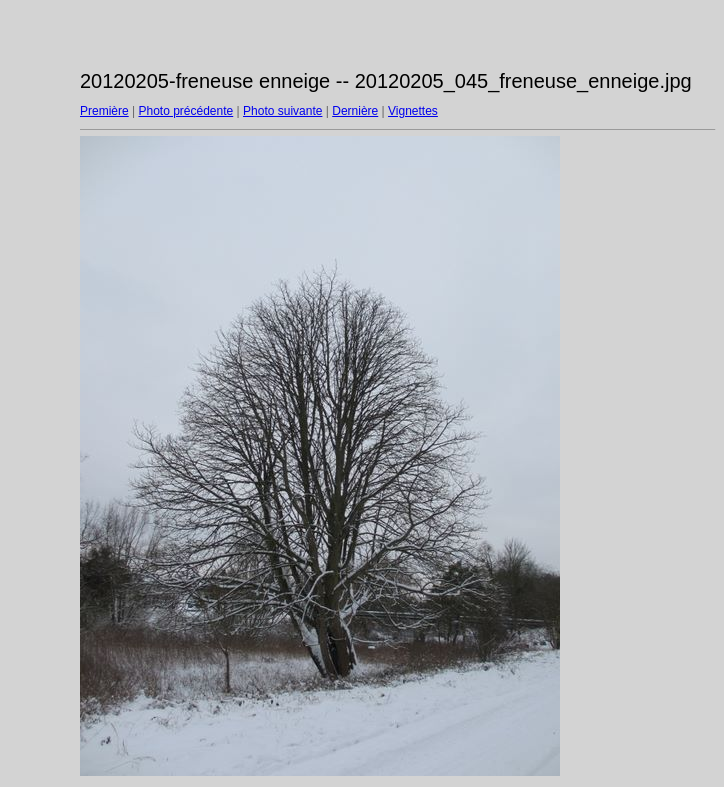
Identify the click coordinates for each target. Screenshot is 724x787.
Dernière (355, 111)
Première (104, 111)
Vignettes (413, 111)
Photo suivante (282, 111)
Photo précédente (185, 111)
